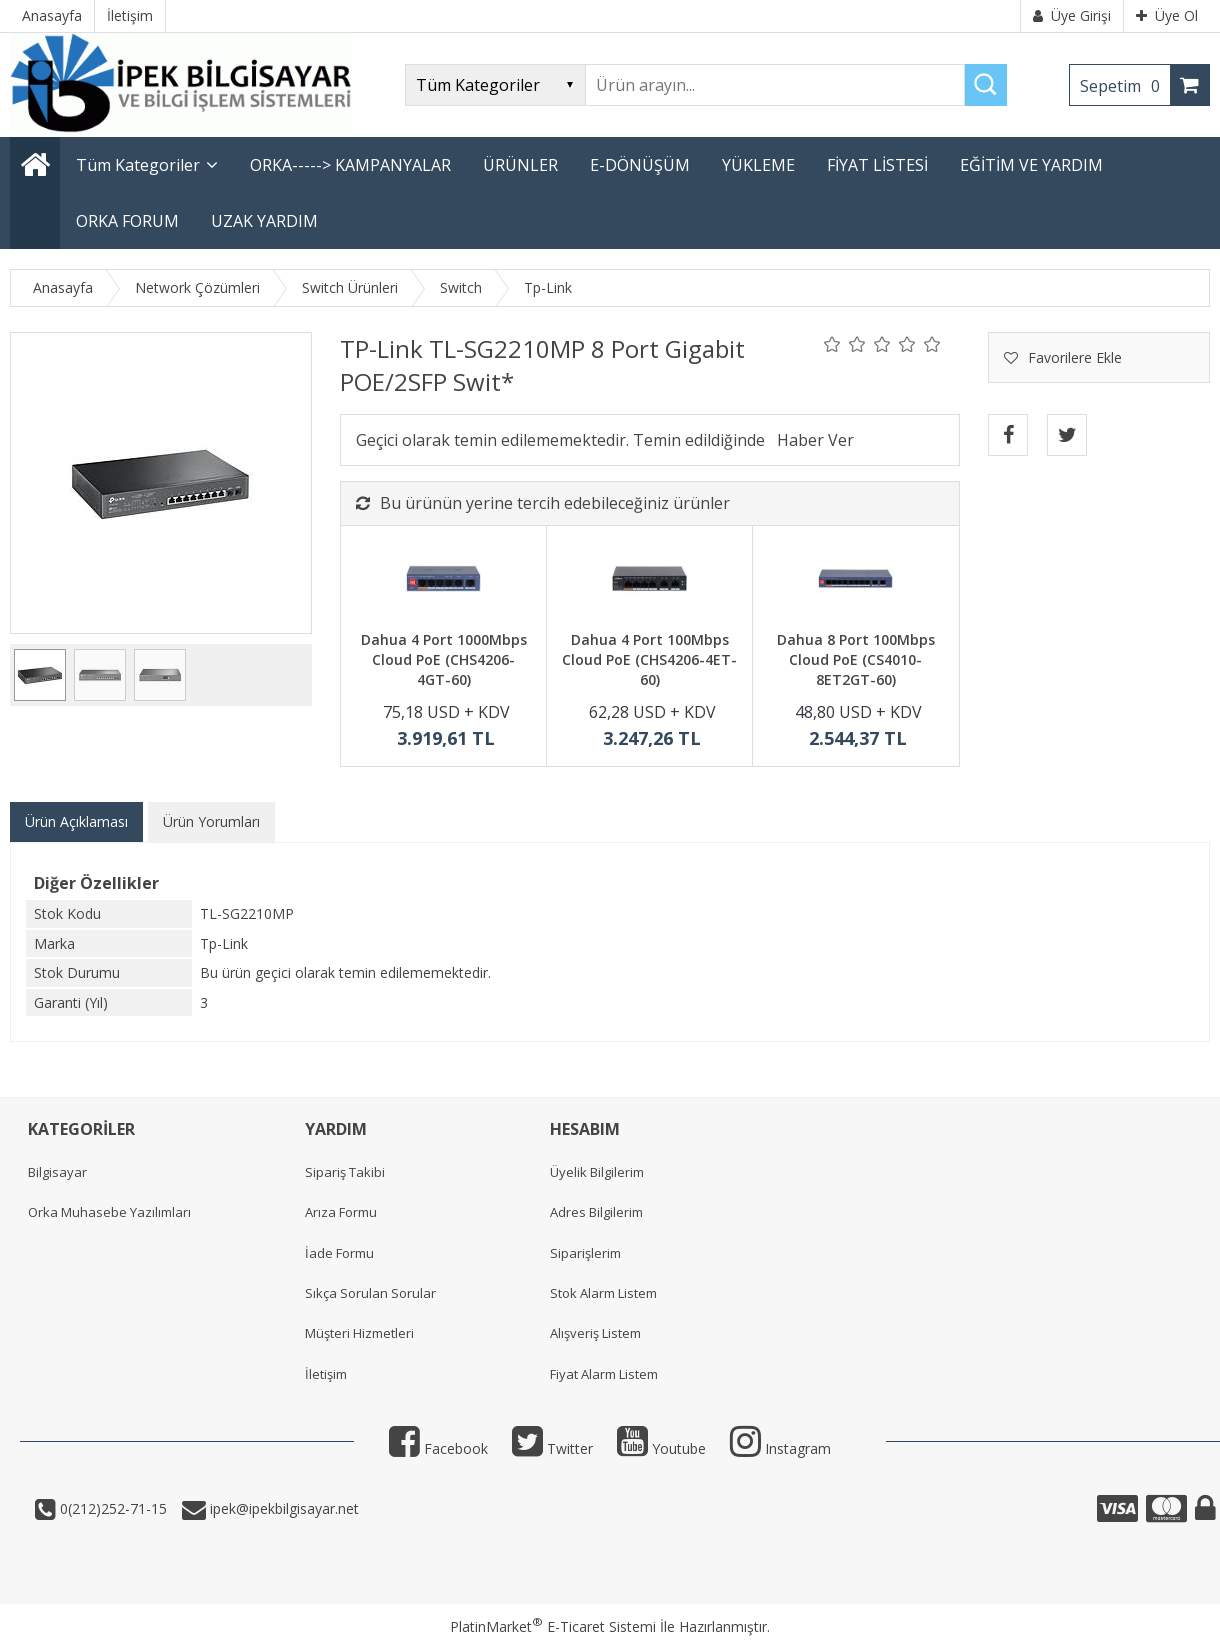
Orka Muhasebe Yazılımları (109, 1212)
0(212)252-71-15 (111, 1508)
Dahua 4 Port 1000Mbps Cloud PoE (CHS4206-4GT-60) (444, 659)
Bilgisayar (57, 1172)
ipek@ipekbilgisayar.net (282, 1508)
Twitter (552, 1448)
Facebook (438, 1448)
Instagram (780, 1448)
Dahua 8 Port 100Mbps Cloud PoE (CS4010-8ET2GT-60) (856, 659)
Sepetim (1125, 86)
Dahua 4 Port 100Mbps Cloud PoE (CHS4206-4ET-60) (649, 659)
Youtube (661, 1448)
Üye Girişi (1072, 15)
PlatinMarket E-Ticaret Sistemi (553, 1626)
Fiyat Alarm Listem (604, 1374)
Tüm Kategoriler (138, 165)
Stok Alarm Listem (603, 1293)
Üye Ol (1167, 15)
